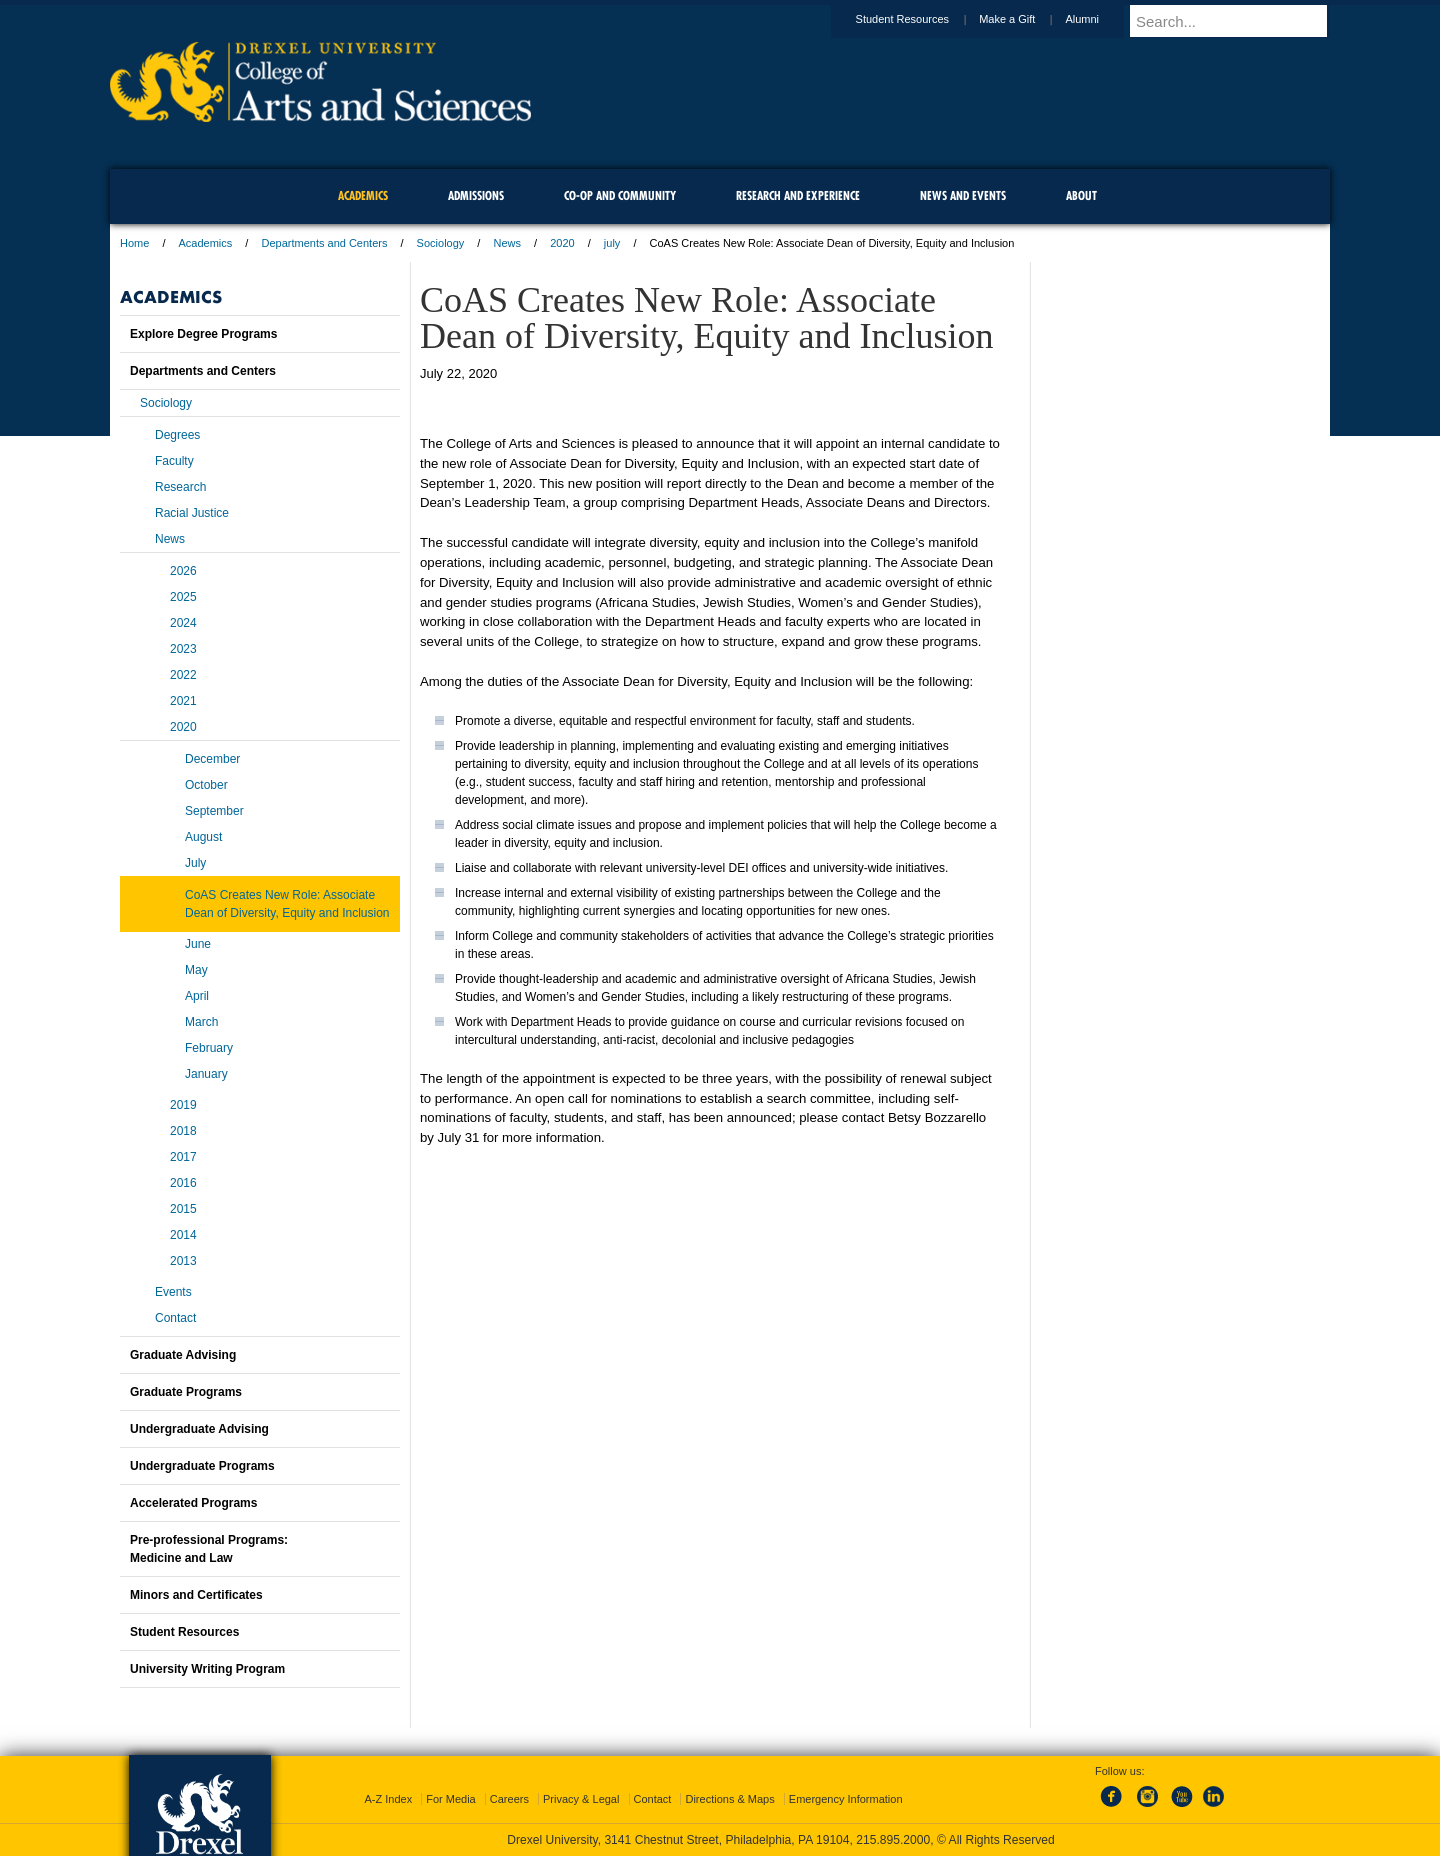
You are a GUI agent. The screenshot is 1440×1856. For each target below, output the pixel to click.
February (209, 1048)
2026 (183, 571)
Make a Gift (1026, 19)
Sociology (441, 243)
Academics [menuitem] (363, 195)
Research (180, 487)
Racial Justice (192, 513)
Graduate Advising (183, 1355)
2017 (183, 1157)
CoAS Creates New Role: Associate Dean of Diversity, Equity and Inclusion (287, 904)
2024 (183, 623)
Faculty (174, 461)
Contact (175, 1318)
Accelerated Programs (193, 1503)
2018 (183, 1131)
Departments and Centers (324, 243)
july (612, 243)
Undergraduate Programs (202, 1466)
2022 (183, 675)
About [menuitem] (1081, 195)
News (507, 243)
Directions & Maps (729, 1799)
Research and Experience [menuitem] (798, 195)
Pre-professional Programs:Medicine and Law (209, 1549)
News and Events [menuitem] (963, 195)
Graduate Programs (186, 1392)
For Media (451, 1799)
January (206, 1074)
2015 (183, 1209)
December (212, 759)
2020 (562, 243)
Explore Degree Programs (203, 334)
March (201, 1022)
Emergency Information (846, 1799)
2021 (183, 701)
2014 (183, 1235)
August (203, 837)
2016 (183, 1183)
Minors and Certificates (196, 1595)
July (195, 863)
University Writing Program (207, 1669)
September (214, 811)
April (197, 996)
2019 (183, 1105)
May (196, 970)
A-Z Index (388, 1799)
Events (173, 1292)
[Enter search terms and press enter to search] (1239, 21)
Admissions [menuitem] (476, 195)
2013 (183, 1261)
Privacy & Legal (581, 1799)
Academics (206, 243)
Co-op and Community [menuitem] (620, 195)
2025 (183, 597)
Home (134, 243)
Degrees (177, 435)
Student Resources (922, 19)
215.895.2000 (893, 1840)
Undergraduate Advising (199, 1429)
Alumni (1101, 19)
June (198, 944)
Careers (509, 1799)
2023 (183, 649)
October (206, 785)
